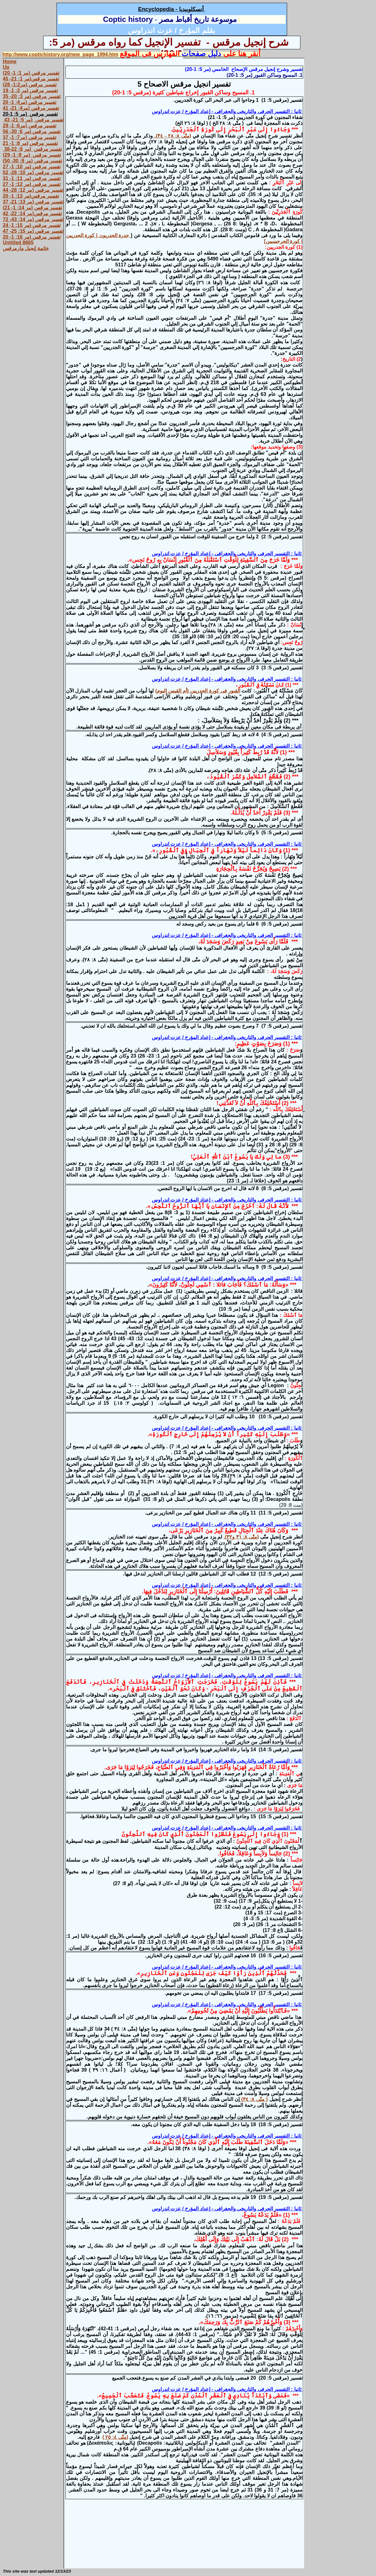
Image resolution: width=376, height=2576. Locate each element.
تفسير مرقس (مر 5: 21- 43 (33, 119)
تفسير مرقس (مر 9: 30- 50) (32, 160)
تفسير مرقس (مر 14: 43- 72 (33, 219)
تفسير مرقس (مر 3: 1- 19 (30, 90)
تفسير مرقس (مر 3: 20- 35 (32, 96)
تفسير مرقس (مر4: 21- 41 (31, 108)
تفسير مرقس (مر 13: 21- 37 (33, 201)
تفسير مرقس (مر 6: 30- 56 (32, 131)
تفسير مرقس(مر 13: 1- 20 (31, 196)
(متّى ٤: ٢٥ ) (115, 2437)
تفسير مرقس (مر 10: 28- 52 (33, 172)
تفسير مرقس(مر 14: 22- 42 (32, 213)
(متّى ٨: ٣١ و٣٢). (241, 1536)
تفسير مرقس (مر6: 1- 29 (29, 125)
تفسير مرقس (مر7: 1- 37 (29, 137)
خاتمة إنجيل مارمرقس (26, 248)
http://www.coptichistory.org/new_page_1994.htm (60, 54)
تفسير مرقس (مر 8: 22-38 (32, 149)
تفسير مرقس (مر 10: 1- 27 (32, 166)
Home (9, 61)
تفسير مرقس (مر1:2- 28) (29, 84)
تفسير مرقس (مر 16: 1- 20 (32, 237)
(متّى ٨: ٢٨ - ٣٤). (172, 135)
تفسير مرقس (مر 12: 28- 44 (33, 190)
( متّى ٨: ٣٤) (254, 2099)
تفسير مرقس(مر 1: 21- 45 (31, 78)
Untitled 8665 (18, 242)
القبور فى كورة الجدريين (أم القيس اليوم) (197, 690)
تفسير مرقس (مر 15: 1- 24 (32, 225)
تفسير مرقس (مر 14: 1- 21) (32, 207)
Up (6, 67)
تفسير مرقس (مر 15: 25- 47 (33, 231)
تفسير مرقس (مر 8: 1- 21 (30, 143)
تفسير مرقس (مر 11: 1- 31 (32, 178)
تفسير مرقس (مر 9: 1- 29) (32, 155)
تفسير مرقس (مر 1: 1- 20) (31, 73)
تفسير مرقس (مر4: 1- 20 (29, 102)
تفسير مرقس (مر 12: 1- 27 (32, 184)
